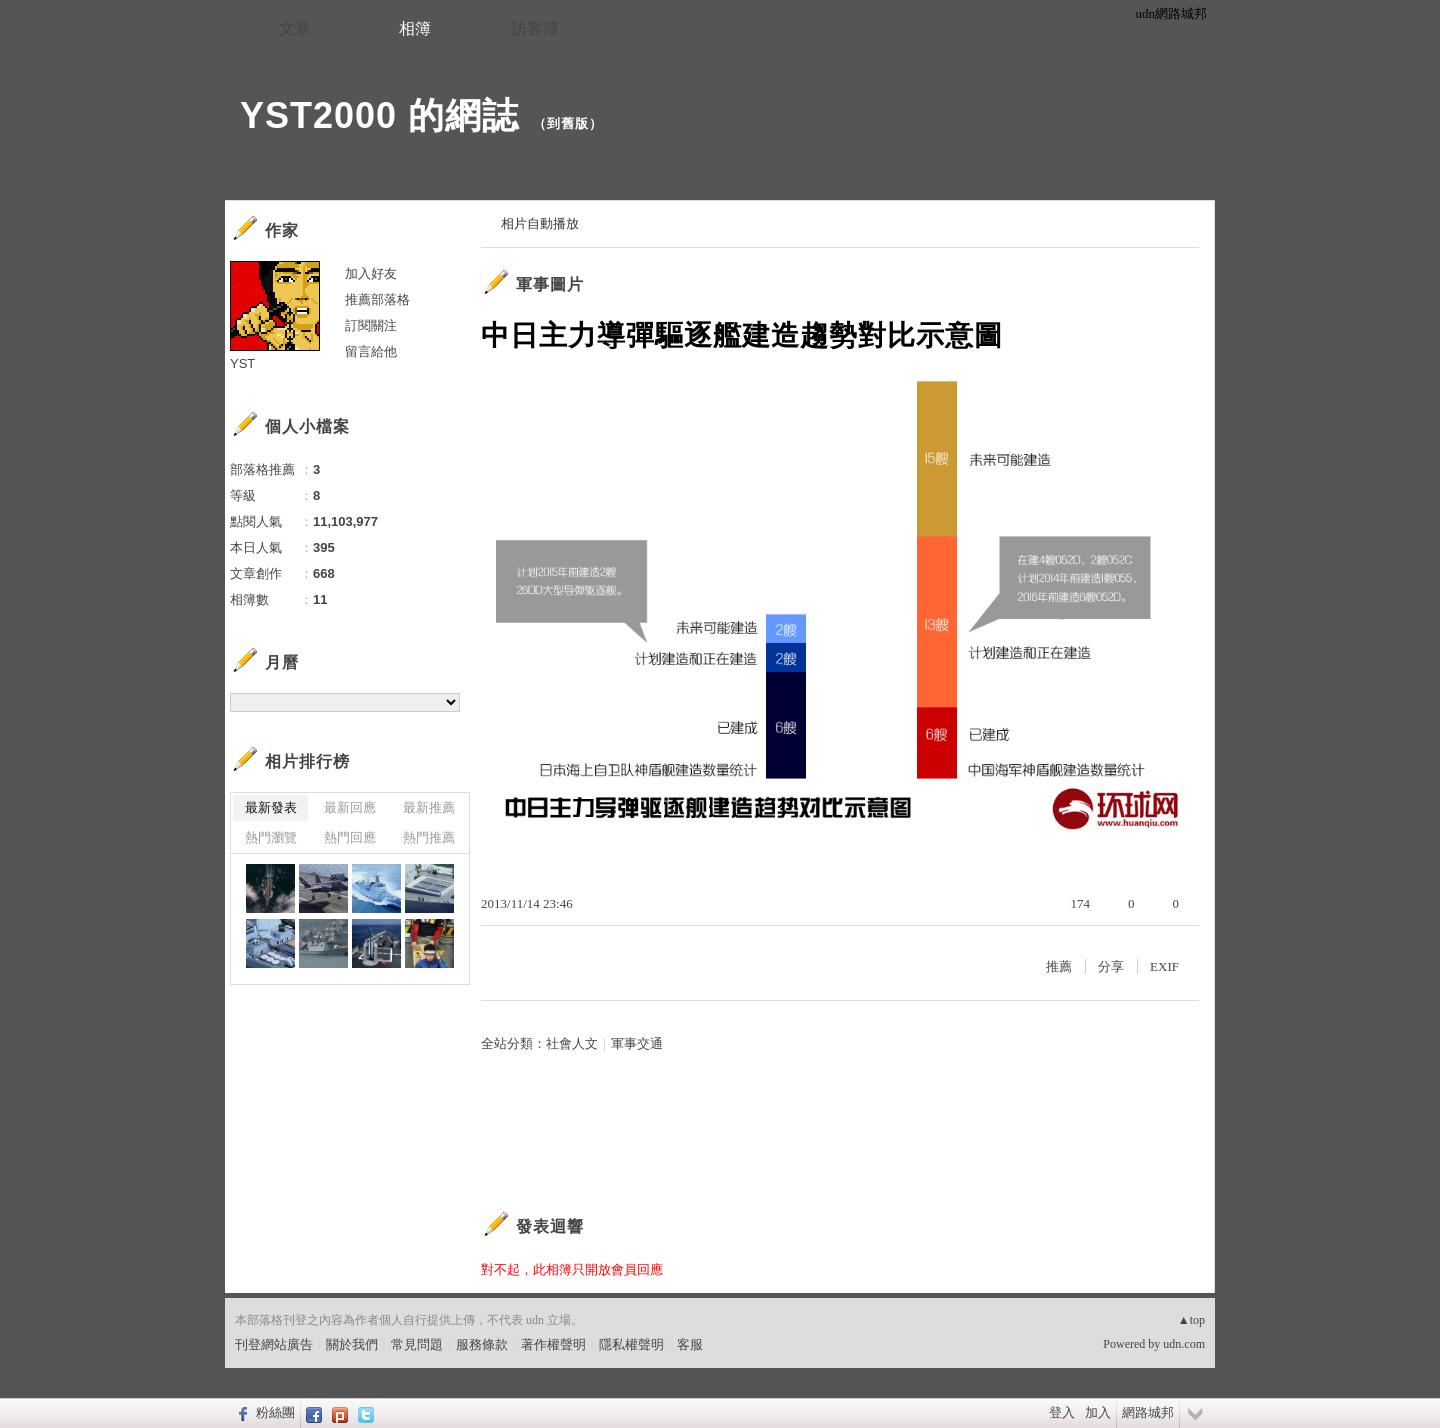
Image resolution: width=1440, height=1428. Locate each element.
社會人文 (572, 1043)
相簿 (415, 28)
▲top (1191, 1320)
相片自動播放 (540, 223)
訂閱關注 (371, 325)
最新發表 (271, 807)
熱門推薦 (429, 837)
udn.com (1184, 1344)
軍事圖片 (550, 284)
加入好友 (371, 273)
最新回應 (350, 807)
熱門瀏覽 (271, 837)
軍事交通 (637, 1043)
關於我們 (352, 1344)
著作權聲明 (553, 1344)
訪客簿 (535, 28)
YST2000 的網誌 (379, 115)
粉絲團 (275, 1412)
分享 (1111, 966)
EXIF (1164, 966)
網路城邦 (1148, 1412)
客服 (690, 1344)
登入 (1062, 1412)
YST (242, 363)
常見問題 (417, 1344)
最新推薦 (429, 807)
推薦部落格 (377, 299)
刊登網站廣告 (274, 1344)
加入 (1098, 1412)
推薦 (1059, 966)
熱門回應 (350, 837)
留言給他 (371, 351)
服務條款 (482, 1344)
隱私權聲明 (631, 1344)
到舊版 (568, 123)
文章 (295, 28)
